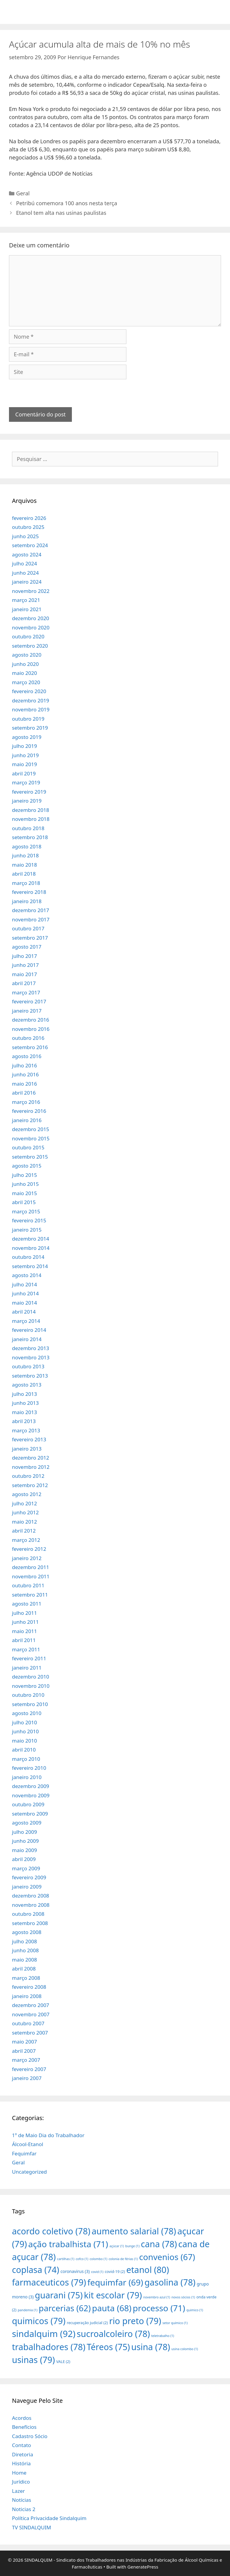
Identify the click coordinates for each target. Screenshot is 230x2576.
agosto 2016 (26, 1056)
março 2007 (26, 2059)
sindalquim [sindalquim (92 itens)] (43, 2334)
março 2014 (26, 1320)
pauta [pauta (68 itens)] (111, 2308)
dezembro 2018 (30, 810)
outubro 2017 (28, 928)
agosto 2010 (26, 1713)
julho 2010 (24, 1722)
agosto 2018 (26, 846)
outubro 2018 (28, 828)
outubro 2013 (28, 1366)
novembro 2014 (30, 1247)
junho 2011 (25, 1621)
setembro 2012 (30, 1485)
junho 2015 (25, 1183)
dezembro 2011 (30, 1567)
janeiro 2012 (27, 1558)
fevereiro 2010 (29, 1767)
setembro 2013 (30, 1375)
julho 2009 (24, 1831)
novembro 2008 (30, 1904)
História (21, 2463)
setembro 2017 (30, 937)
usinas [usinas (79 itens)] (33, 2359)
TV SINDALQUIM (31, 2527)
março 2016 (26, 1101)
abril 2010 (24, 1749)
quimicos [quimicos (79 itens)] (39, 2321)
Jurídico (21, 2481)
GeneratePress (142, 2567)
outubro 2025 (28, 527)
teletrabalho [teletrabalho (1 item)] (162, 2336)
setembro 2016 (30, 1047)
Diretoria (22, 2454)
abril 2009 (24, 1859)
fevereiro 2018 (29, 891)
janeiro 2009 (27, 1886)
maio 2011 (24, 1631)
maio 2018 (24, 864)
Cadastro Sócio (29, 2436)
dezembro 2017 (30, 910)
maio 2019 (24, 764)
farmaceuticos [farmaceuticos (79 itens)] (49, 2282)
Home (19, 2472)
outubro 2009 (28, 1804)
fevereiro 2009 (29, 1877)
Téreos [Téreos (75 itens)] (108, 2347)
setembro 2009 (30, 1813)
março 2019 (26, 782)
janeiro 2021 (27, 609)
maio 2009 (24, 1850)
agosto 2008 (26, 1932)
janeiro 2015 (27, 1229)
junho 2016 (25, 1074)
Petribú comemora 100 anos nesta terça (66, 203)
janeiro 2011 (27, 1667)
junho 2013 (25, 1402)
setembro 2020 (30, 645)
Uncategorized (29, 2171)
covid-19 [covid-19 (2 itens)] (115, 2271)
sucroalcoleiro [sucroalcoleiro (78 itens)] (113, 2333)
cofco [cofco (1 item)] (82, 2259)
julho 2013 (24, 1393)
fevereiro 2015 (29, 1220)
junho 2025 (25, 536)
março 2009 (26, 1868)
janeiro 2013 (27, 1448)
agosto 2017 (26, 946)
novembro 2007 (30, 2014)
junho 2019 (25, 755)
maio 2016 (24, 1083)
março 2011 (26, 1649)
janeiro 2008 (27, 1996)
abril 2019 (24, 773)
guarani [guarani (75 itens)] (59, 2295)
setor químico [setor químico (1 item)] (174, 2323)
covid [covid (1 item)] (97, 2272)
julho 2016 (24, 1065)
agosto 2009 (26, 1822)
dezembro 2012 (30, 1457)
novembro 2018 (30, 818)
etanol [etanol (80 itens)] (147, 2269)
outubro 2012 (28, 1475)
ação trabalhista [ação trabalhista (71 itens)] (68, 2244)
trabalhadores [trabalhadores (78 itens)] (48, 2347)
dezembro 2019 (30, 700)
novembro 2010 (30, 1685)
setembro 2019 (30, 727)
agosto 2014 (26, 1275)
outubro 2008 (28, 1913)
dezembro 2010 (30, 1676)
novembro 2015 (30, 1138)
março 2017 (26, 992)
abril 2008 (24, 1968)
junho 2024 (25, 572)
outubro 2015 (28, 1147)
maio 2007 (24, 2041)
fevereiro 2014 (29, 1329)
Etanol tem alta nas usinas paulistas (61, 212)
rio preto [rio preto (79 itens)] (135, 2321)
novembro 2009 (30, 1795)
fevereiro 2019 (29, 791)
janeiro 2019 (27, 800)
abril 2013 (24, 1421)
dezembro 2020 (30, 618)
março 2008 (26, 1977)
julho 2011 (24, 1612)
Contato (21, 2445)
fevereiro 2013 (29, 1439)
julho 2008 (24, 1941)
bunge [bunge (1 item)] (132, 2246)
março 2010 (26, 1758)
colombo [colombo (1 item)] (98, 2259)
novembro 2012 (30, 1466)
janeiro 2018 (27, 901)
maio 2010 (24, 1740)
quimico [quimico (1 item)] (195, 2310)
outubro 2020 (28, 636)
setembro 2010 (30, 1704)
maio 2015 (24, 1193)
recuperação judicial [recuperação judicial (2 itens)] (87, 2322)
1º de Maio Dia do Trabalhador (48, 2135)
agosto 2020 (26, 654)
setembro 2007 (30, 2032)
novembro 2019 (30, 709)
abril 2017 (24, 983)
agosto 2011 (26, 1603)
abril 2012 (24, 1530)
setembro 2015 (30, 1156)
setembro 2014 (30, 1266)
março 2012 (26, 1539)
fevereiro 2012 (29, 1548)
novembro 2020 (30, 627)
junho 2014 (25, 1293)
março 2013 (26, 1430)
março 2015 (26, 1211)
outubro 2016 (28, 1037)
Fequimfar (24, 2153)
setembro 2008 (30, 1923)
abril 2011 (24, 1640)
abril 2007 (24, 2050)
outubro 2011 (28, 1585)
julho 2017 (24, 956)
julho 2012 (24, 1503)
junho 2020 (25, 664)
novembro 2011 (30, 1576)
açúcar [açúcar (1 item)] (116, 2246)
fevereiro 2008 (29, 1986)
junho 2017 (25, 964)
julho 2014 (24, 1284)
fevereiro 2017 (29, 1001)
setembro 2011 (30, 1594)
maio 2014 (24, 1302)
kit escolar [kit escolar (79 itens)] (113, 2295)
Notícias (21, 2499)
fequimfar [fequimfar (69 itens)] (115, 2282)
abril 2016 (24, 1092)
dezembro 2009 (30, 1786)
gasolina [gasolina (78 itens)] (169, 2282)
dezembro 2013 (30, 1348)
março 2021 (26, 600)
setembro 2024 (30, 545)
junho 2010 (25, 1731)
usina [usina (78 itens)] (150, 2347)
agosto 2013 (26, 1384)
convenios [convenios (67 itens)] (167, 2256)
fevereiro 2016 (29, 1110)
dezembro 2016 (30, 1019)
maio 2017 (24, 974)
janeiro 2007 (27, 2078)
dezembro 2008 (30, 1895)
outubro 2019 (28, 718)
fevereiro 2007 (29, 2069)
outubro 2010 (28, 1694)
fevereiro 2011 (29, 1658)
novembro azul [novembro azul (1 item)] (156, 2297)
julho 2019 (24, 745)
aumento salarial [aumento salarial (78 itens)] (134, 2231)
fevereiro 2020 (29, 691)
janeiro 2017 (27, 1010)
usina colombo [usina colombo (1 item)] (184, 2349)
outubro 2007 (28, 2023)
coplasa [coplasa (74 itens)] (35, 2269)
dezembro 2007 (30, 2005)
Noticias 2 (23, 2509)
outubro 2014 (28, 1256)
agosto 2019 (26, 737)
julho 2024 (24, 563)
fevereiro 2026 (29, 518)
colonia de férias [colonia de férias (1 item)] (123, 2259)
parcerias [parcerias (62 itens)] (65, 2308)
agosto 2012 (26, 1494)
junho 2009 (25, 1840)
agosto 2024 (26, 554)
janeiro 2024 (27, 581)
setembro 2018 (30, 837)
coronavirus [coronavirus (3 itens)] (75, 2271)
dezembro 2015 (30, 1129)
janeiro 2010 (27, 1777)
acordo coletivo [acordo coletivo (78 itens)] (51, 2231)
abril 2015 (24, 1202)
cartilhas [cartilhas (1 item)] (66, 2259)
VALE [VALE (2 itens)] (63, 2361)
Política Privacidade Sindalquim (49, 2518)
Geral (23, 193)
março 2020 (26, 682)
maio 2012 (24, 1521)
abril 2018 (24, 873)
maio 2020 (24, 673)
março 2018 (26, 883)
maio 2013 (24, 1412)
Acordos (21, 2417)
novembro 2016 (30, 1028)
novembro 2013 (30, 1357)
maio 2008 (24, 1959)
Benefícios (24, 2426)
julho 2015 (24, 1174)
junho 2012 (25, 1512)
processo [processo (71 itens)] (159, 2308)
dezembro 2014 (30, 1238)
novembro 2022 (30, 591)
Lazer (18, 2490)
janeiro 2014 (27, 1339)
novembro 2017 (30, 919)
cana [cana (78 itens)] (159, 2244)
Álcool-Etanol (27, 2144)
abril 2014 (24, 1311)
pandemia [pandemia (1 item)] (27, 2310)
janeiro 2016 (27, 1120)
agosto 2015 (26, 1165)
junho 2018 (25, 855)
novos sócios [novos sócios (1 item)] (183, 2297)
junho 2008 (25, 1950)
